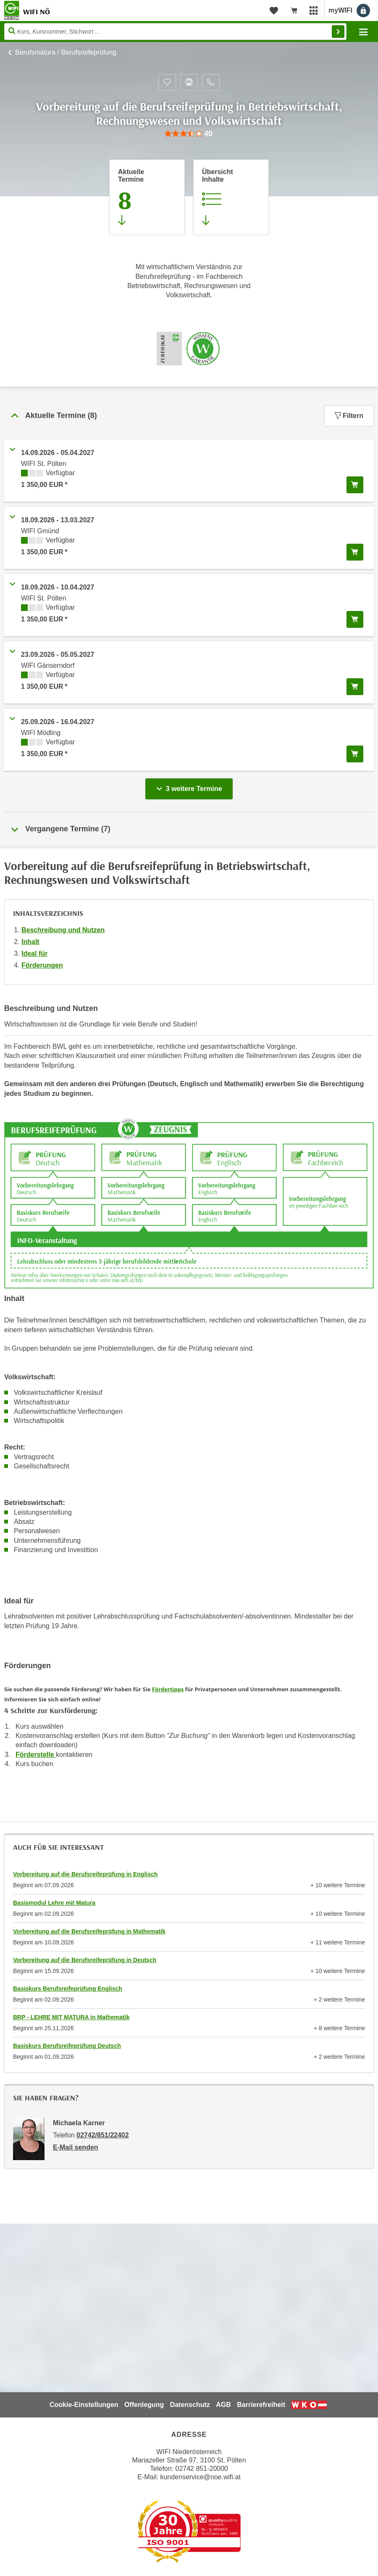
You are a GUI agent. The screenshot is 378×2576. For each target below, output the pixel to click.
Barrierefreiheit (261, 2404)
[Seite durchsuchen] (175, 31)
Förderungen (42, 965)
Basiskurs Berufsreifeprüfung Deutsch (67, 2045)
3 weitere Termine (191, 786)
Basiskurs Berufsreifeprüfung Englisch (67, 1988)
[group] (189, 134)
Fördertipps (168, 1689)
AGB (223, 2404)
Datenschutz (190, 2404)
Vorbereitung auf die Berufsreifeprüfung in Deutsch (84, 1960)
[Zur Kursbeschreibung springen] (231, 197)
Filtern (349, 415)
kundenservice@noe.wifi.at (200, 2477)
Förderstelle (36, 1754)
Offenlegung (144, 2404)
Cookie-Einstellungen (84, 2404)
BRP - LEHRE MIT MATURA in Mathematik (71, 2017)
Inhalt (30, 941)
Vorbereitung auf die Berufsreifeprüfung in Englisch (85, 1874)
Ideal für (34, 953)
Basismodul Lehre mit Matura (54, 1902)
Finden (338, 31)
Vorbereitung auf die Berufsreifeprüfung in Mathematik (89, 1931)
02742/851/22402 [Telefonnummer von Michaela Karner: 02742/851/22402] (102, 2135)
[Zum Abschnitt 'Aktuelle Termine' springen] (147, 197)
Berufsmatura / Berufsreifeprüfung (65, 52)
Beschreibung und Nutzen (63, 930)
